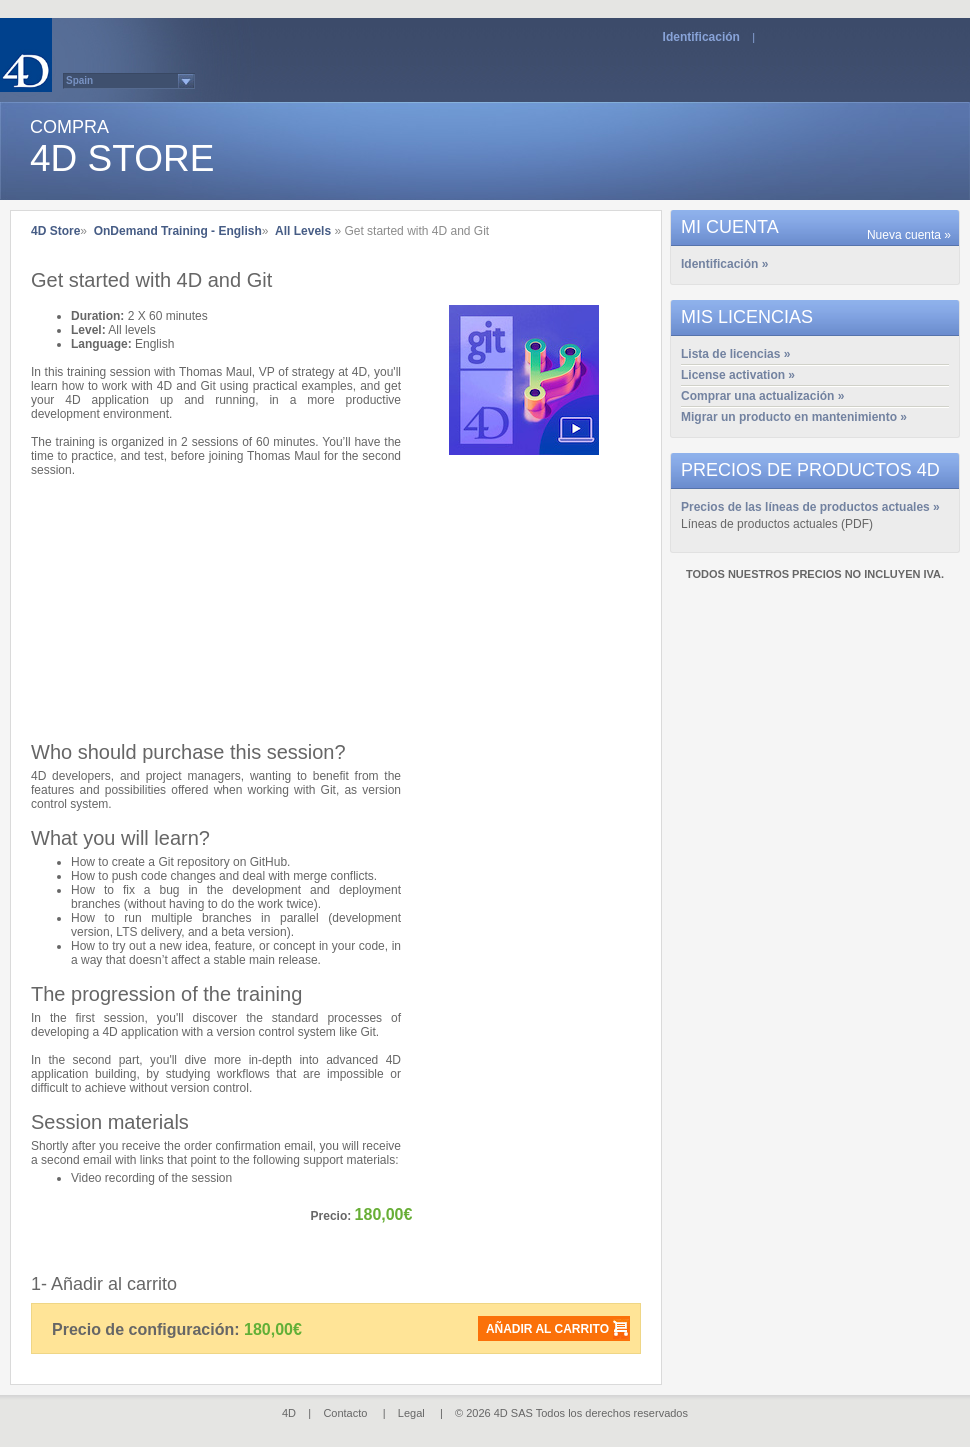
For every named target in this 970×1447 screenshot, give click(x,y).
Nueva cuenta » (909, 235)
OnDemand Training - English (178, 231)
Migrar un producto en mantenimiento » (794, 417)
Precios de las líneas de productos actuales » (810, 507)
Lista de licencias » (735, 354)
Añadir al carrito (547, 1329)
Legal (411, 1413)
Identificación (701, 37)
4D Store (55, 231)
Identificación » (724, 264)
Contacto (345, 1413)
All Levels (303, 231)
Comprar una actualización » (762, 396)
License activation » (738, 375)
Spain (79, 80)
